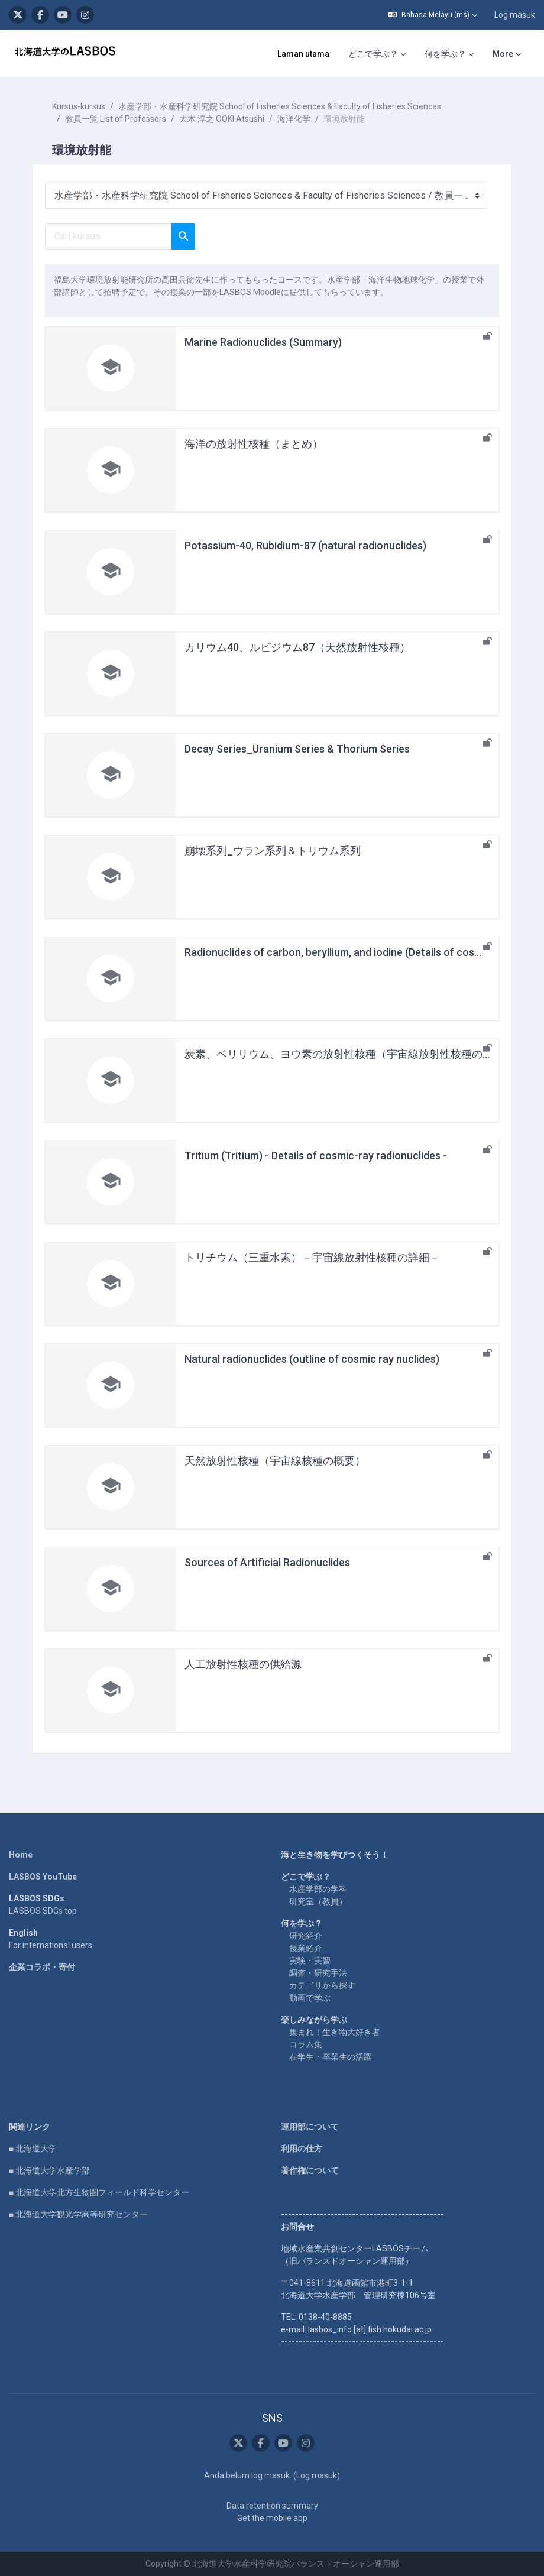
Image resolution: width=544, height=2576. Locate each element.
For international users (50, 1945)
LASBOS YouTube (43, 1876)
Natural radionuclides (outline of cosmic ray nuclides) (311, 1359)
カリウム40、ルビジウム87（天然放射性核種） (297, 647)
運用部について (310, 2126)
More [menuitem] (503, 54)
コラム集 (305, 2044)
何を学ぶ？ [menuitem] (445, 54)
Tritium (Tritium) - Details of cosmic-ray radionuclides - (315, 1155)
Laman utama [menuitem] (303, 54)
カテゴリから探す (322, 1985)
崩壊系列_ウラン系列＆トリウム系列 (272, 850)
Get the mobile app (272, 2518)
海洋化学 (293, 119)
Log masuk (514, 15)
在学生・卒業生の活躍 (330, 2057)
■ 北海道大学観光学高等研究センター (78, 2214)
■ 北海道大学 (33, 2148)
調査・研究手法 (318, 1973)
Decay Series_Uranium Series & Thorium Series (297, 749)
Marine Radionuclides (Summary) (263, 342)
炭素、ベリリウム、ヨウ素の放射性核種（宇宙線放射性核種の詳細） (349, 1054)
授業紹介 (305, 1948)
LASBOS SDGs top (43, 1911)
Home (21, 1854)
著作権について (310, 2170)
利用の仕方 (301, 2148)
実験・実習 (310, 1960)
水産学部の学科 (318, 1889)
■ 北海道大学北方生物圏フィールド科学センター (99, 2192)
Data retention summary (272, 2505)
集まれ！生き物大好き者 (334, 2032)
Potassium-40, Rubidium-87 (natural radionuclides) (305, 545)
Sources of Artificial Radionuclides (267, 1562)
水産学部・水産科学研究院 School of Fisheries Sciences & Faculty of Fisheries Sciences (279, 106)
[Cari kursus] (108, 236)
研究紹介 (305, 1935)
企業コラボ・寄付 (42, 1967)
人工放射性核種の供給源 (243, 1664)
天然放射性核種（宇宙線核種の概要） (274, 1460)
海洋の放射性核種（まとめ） (253, 444)
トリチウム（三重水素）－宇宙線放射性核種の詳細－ (312, 1257)
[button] (432, 15)
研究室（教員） (318, 1901)
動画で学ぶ (310, 1998)
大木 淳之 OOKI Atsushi (221, 119)
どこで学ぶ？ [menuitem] (373, 54)
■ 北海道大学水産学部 (49, 2170)
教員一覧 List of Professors (115, 119)
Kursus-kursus (78, 106)
